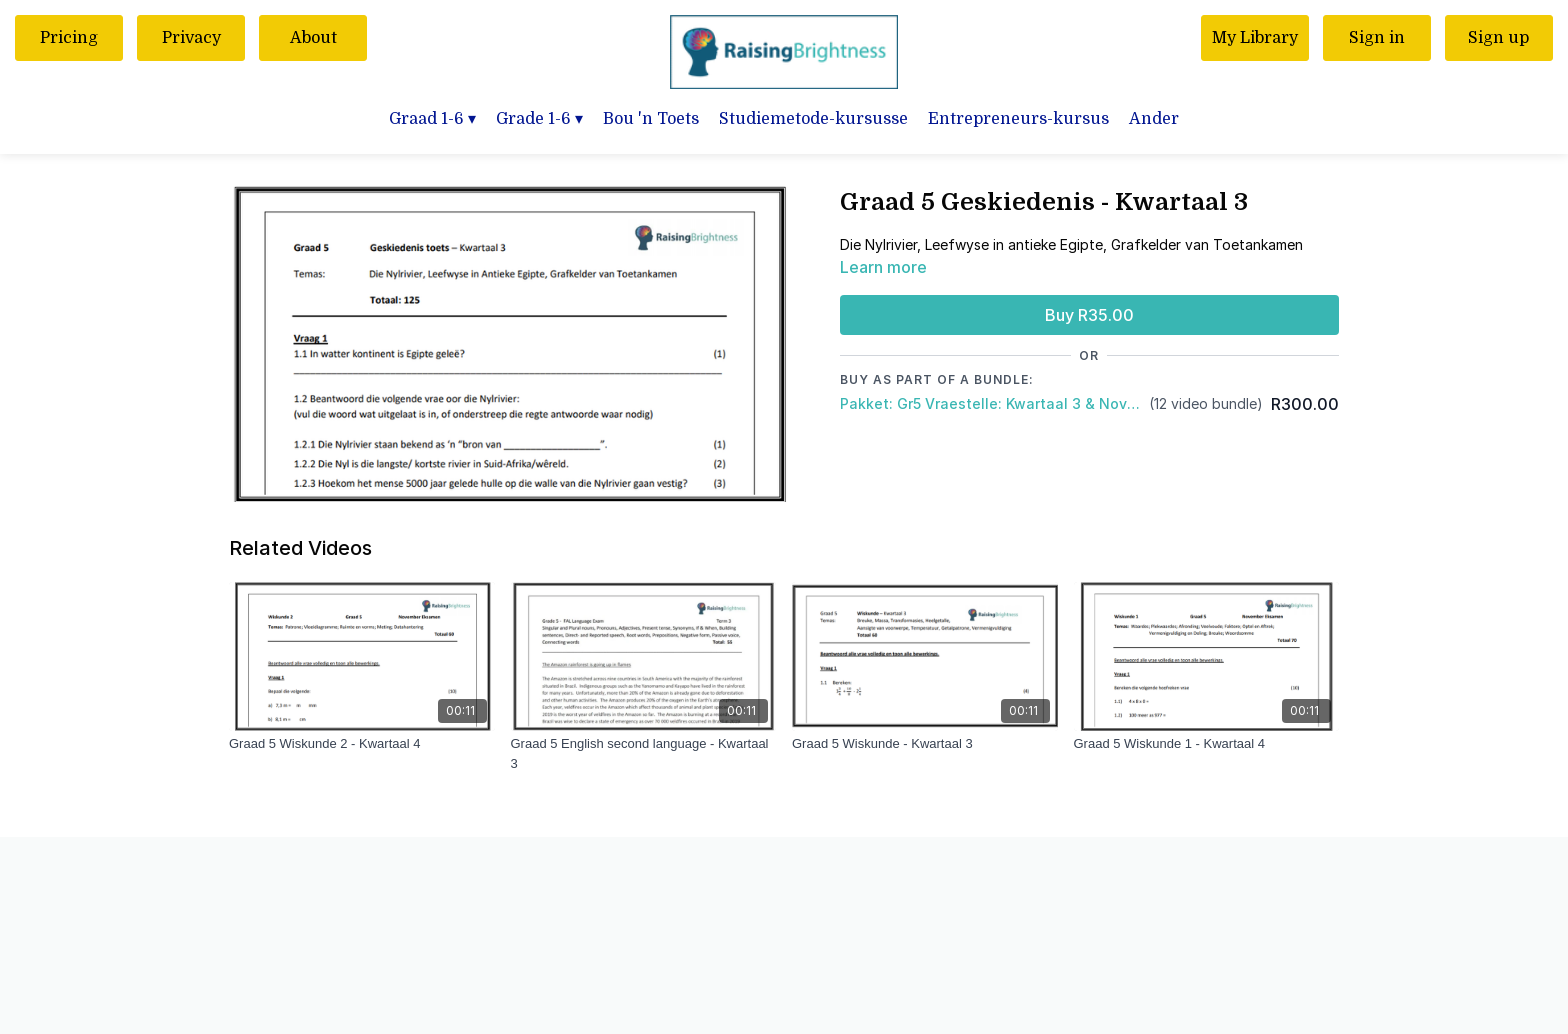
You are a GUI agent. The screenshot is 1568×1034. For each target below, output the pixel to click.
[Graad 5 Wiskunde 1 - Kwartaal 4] (1207, 744)
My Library (1255, 38)
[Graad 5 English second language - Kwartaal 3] (644, 753)
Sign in (1377, 38)
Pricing (69, 38)
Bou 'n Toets (651, 119)
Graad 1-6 (432, 119)
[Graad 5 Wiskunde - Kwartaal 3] (925, 744)
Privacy (191, 38)
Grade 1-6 (539, 119)
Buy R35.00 (1089, 315)
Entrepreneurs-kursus (1018, 119)
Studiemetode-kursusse (813, 119)
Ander (1154, 119)
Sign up (1498, 38)
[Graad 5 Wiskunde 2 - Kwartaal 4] (362, 744)
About (313, 38)
